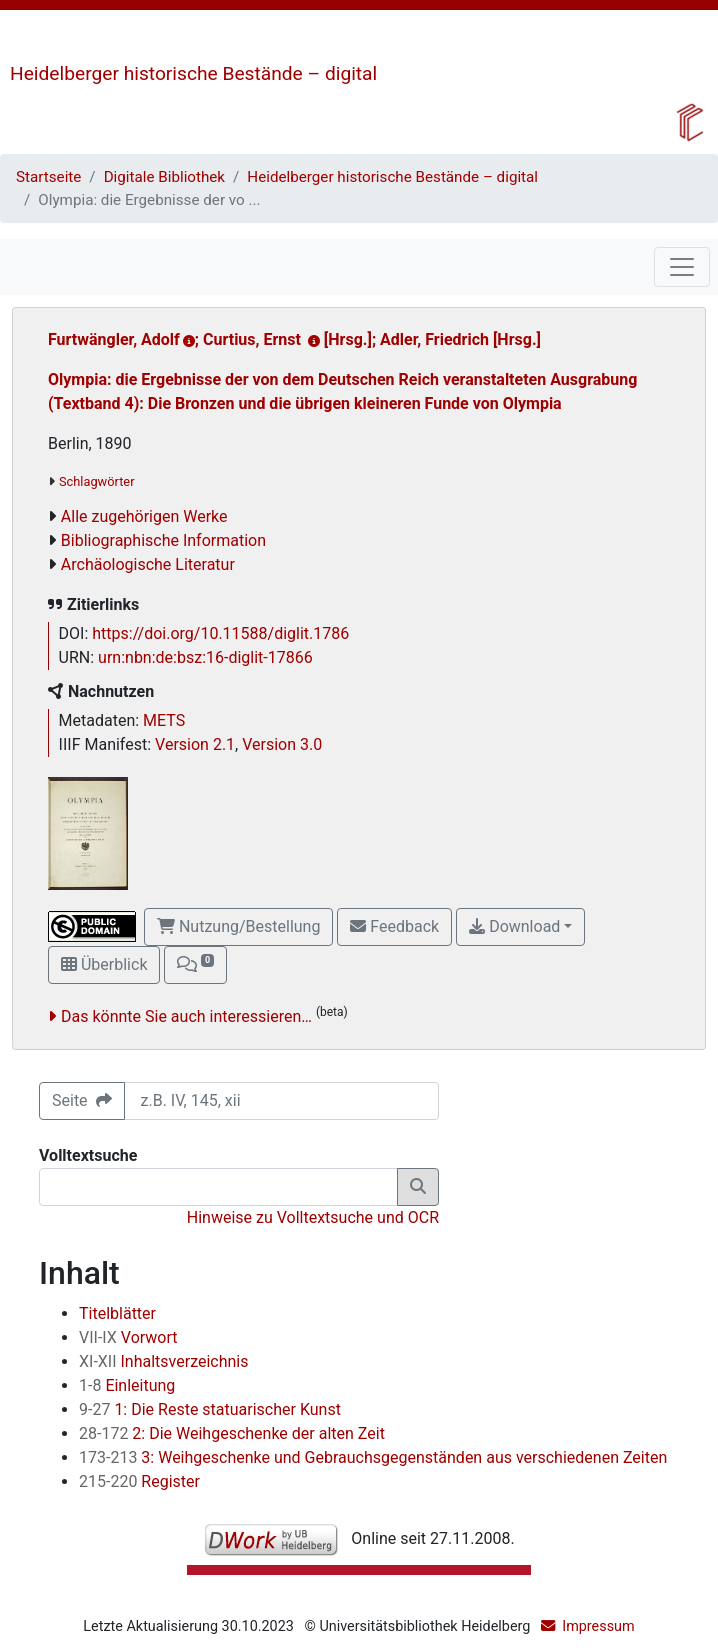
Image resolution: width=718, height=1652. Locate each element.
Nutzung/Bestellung (238, 926)
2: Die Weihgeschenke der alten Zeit (232, 1433)
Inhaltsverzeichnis (164, 1361)
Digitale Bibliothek (164, 177)
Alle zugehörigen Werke (144, 516)
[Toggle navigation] (682, 267)
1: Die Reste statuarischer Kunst (210, 1409)
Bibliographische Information (163, 540)
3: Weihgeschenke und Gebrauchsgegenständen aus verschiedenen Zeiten (373, 1457)
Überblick (104, 964)
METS (164, 720)
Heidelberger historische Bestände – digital (193, 73)
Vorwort (128, 1337)
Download (514, 926)
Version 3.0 (282, 744)
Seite (82, 1100)
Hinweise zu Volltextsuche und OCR (313, 1217)
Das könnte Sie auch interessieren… (186, 1016)
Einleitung (127, 1385)
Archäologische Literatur (148, 564)
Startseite (48, 177)
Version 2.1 (195, 744)
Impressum (598, 1626)
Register (139, 1481)
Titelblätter (117, 1313)
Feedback (394, 926)
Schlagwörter (96, 481)
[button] (195, 965)
